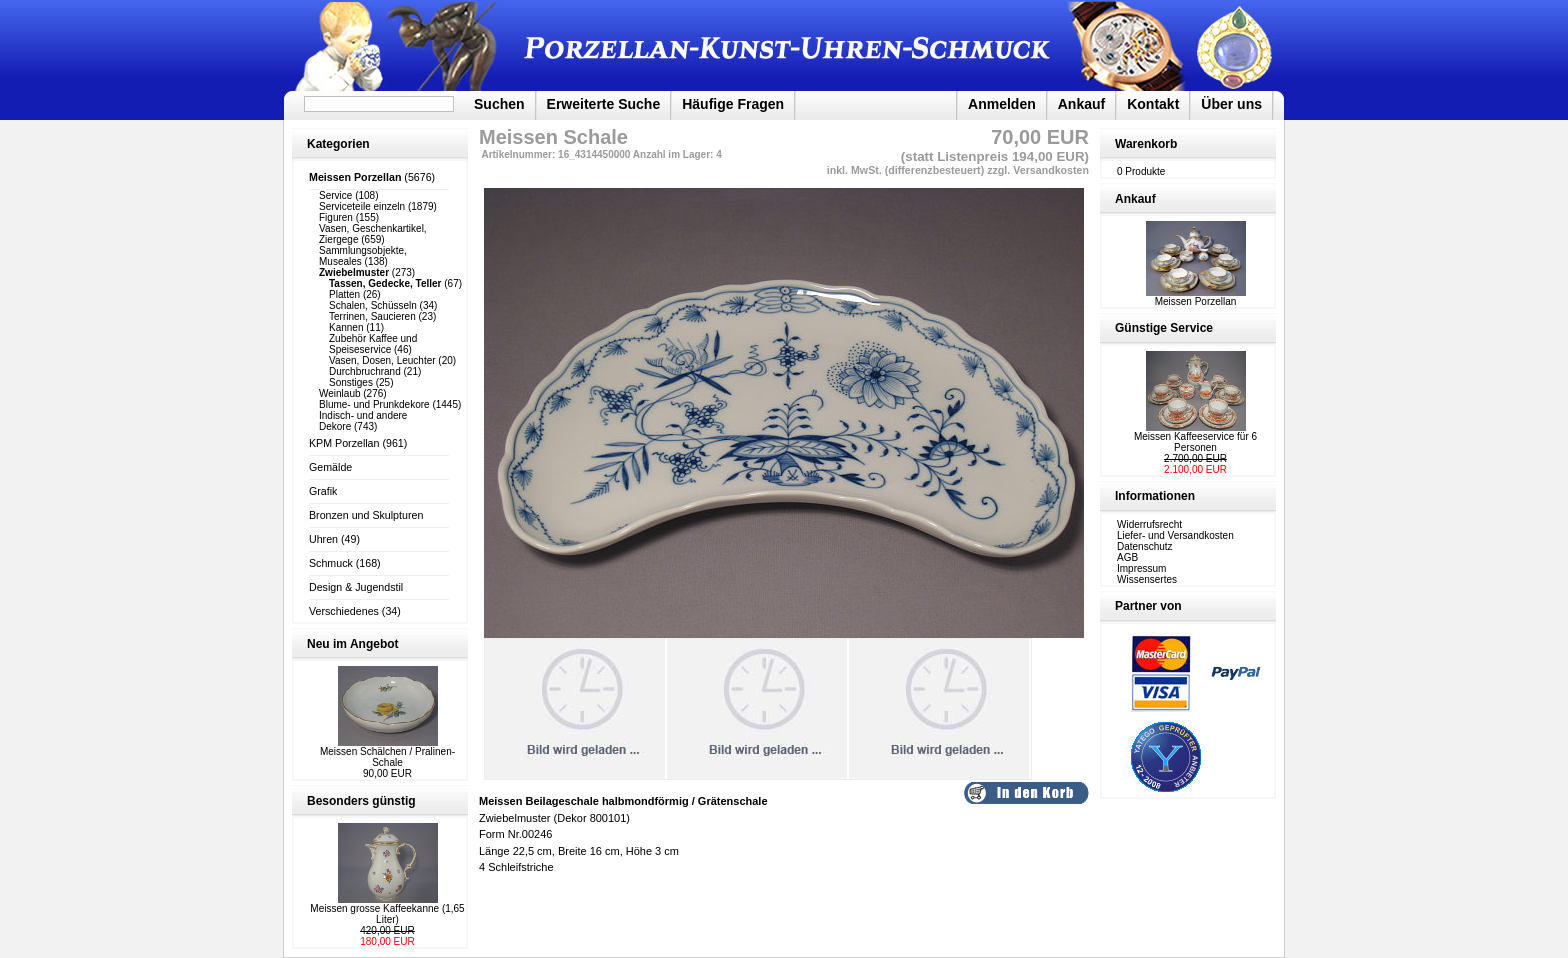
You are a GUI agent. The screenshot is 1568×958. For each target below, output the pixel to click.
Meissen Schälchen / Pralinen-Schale (387, 757)
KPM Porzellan (344, 443)
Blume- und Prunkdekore (374, 404)
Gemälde (330, 467)
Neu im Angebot (353, 644)
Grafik (323, 491)
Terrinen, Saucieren (372, 316)
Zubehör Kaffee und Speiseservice (373, 344)
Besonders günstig (361, 801)
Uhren (323, 539)
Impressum (1141, 568)
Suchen (499, 104)
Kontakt (1153, 104)
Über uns (1231, 104)
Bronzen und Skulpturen (366, 515)
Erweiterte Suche (604, 104)
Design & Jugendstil (356, 587)
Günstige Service (1164, 328)
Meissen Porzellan (1196, 297)
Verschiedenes (344, 611)
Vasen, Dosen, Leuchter (382, 360)
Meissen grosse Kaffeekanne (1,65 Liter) (387, 914)
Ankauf (1081, 104)
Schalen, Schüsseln (373, 305)
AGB (1127, 557)
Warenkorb (1146, 144)
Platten (344, 294)
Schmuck (331, 563)
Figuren (336, 217)
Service (335, 195)
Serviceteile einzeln (362, 206)
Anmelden (1002, 104)
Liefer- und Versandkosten (1175, 535)
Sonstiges (351, 382)
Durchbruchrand (365, 371)
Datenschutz (1145, 546)
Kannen (346, 327)
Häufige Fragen (733, 104)
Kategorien (338, 144)
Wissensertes (1147, 579)
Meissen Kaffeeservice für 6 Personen (1195, 442)
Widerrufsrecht (1149, 524)
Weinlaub (340, 393)
